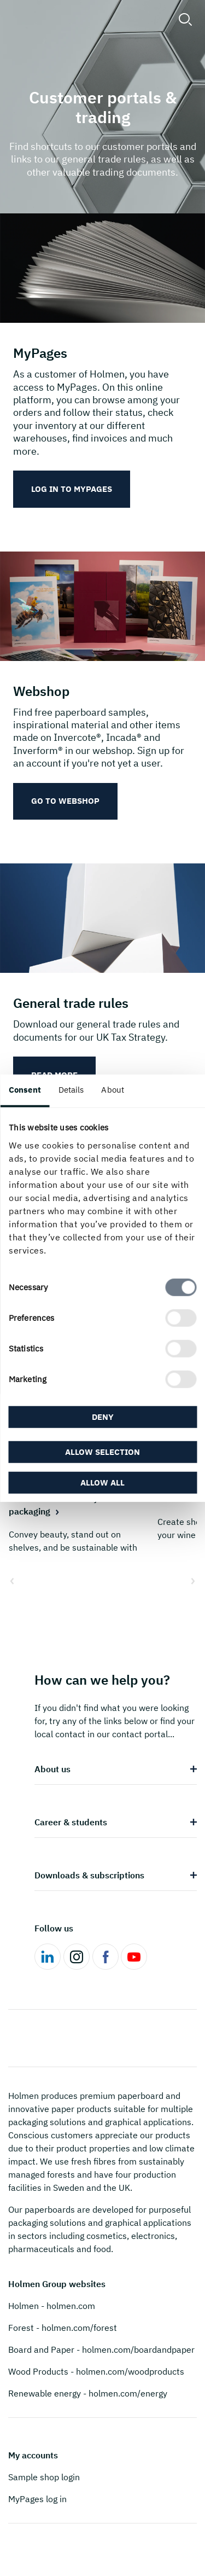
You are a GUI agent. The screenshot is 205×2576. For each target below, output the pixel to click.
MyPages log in (37, 2498)
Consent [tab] (25, 1089)
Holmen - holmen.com (51, 2305)
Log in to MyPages (71, 489)
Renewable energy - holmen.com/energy (87, 2393)
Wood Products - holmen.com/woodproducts (96, 2371)
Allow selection (102, 1451)
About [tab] (112, 1089)
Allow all (102, 1482)
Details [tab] (71, 1089)
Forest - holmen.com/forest (62, 2327)
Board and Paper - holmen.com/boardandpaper (101, 2349)
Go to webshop (65, 801)
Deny (103, 1417)
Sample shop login (44, 2476)
